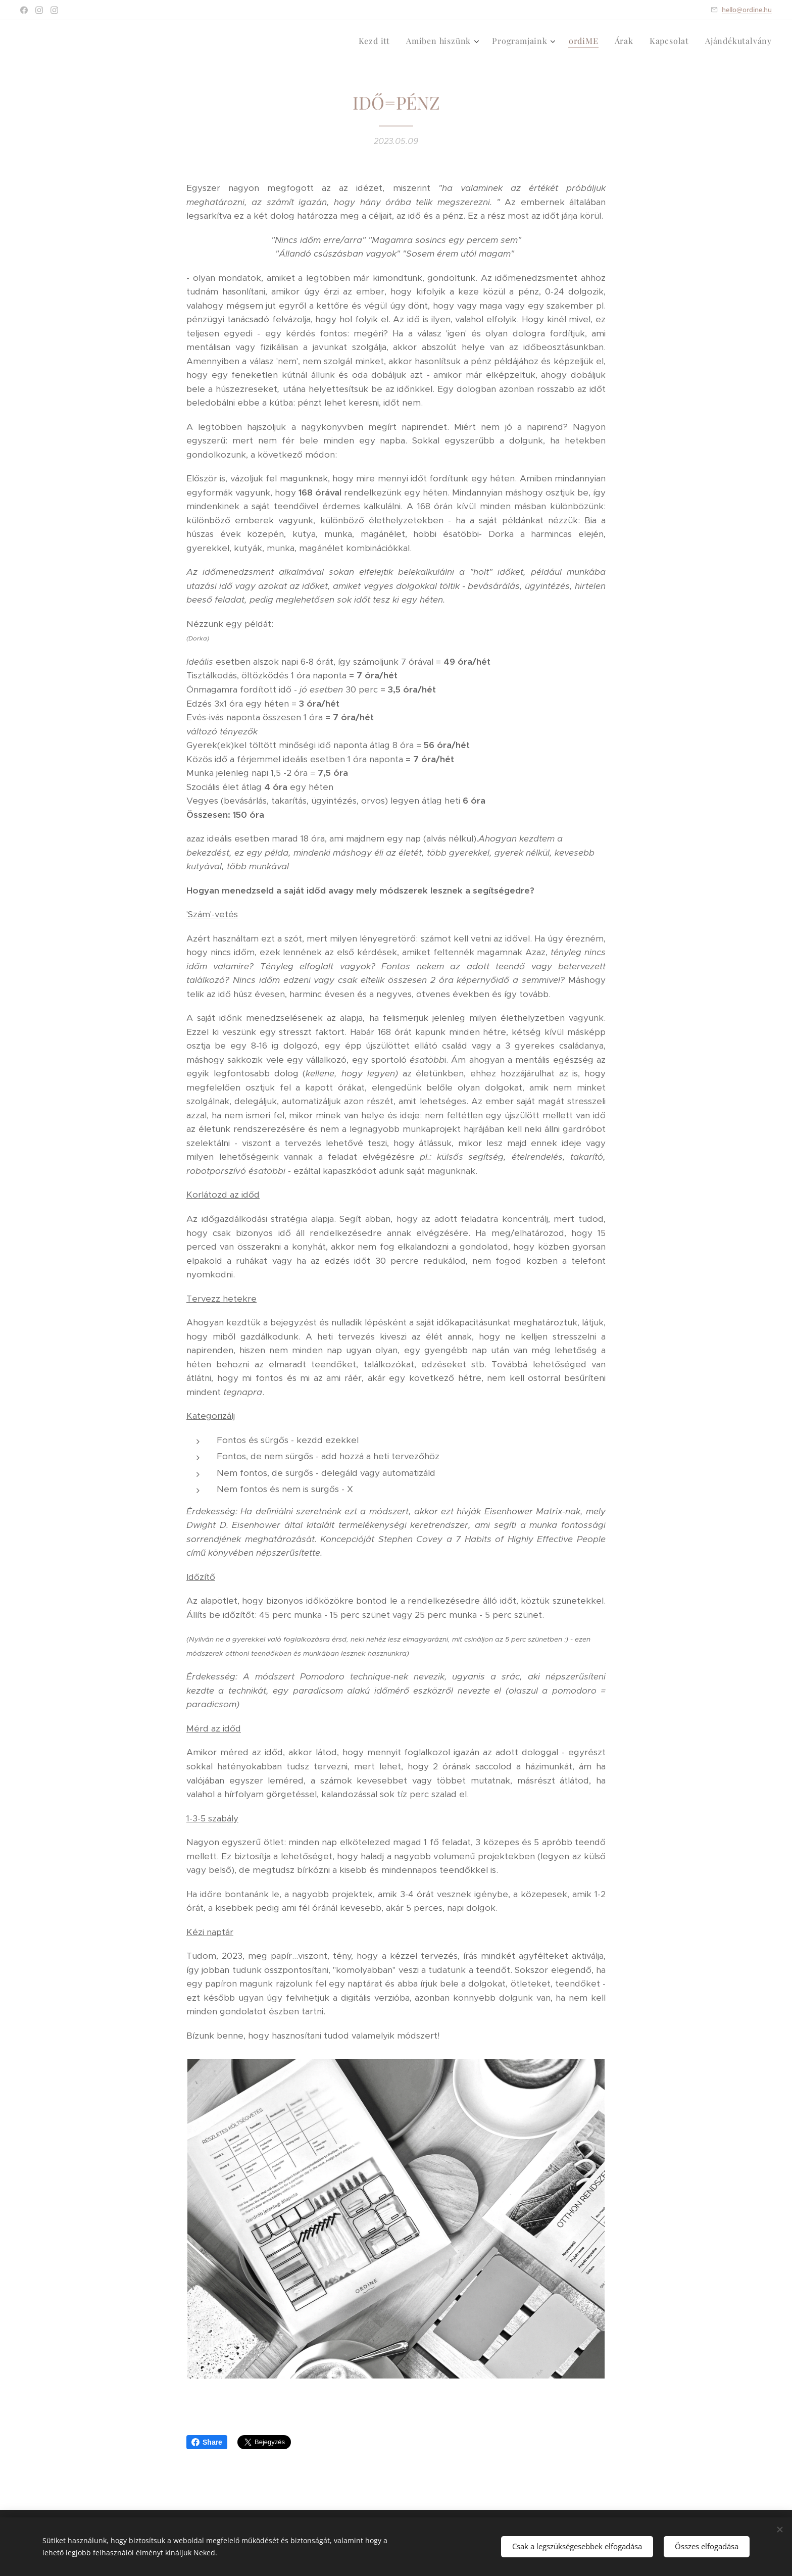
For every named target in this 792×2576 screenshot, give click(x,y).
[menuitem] (377, 41)
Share (206, 2442)
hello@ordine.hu (747, 9)
